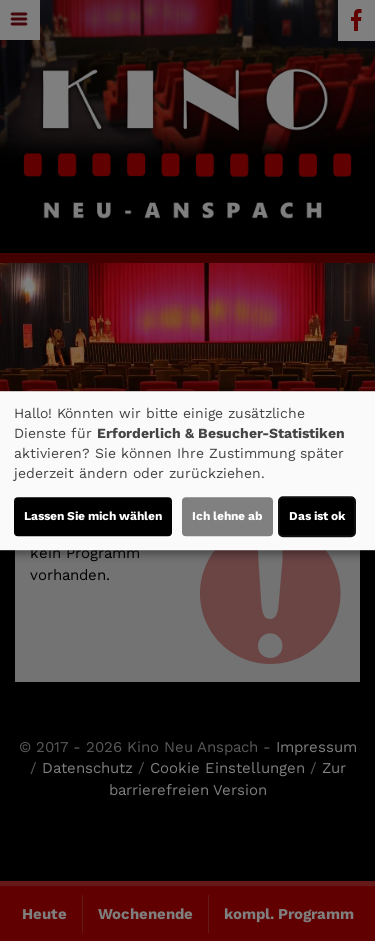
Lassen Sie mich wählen (93, 516)
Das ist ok (317, 516)
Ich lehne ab (227, 516)
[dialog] (187, 471)
